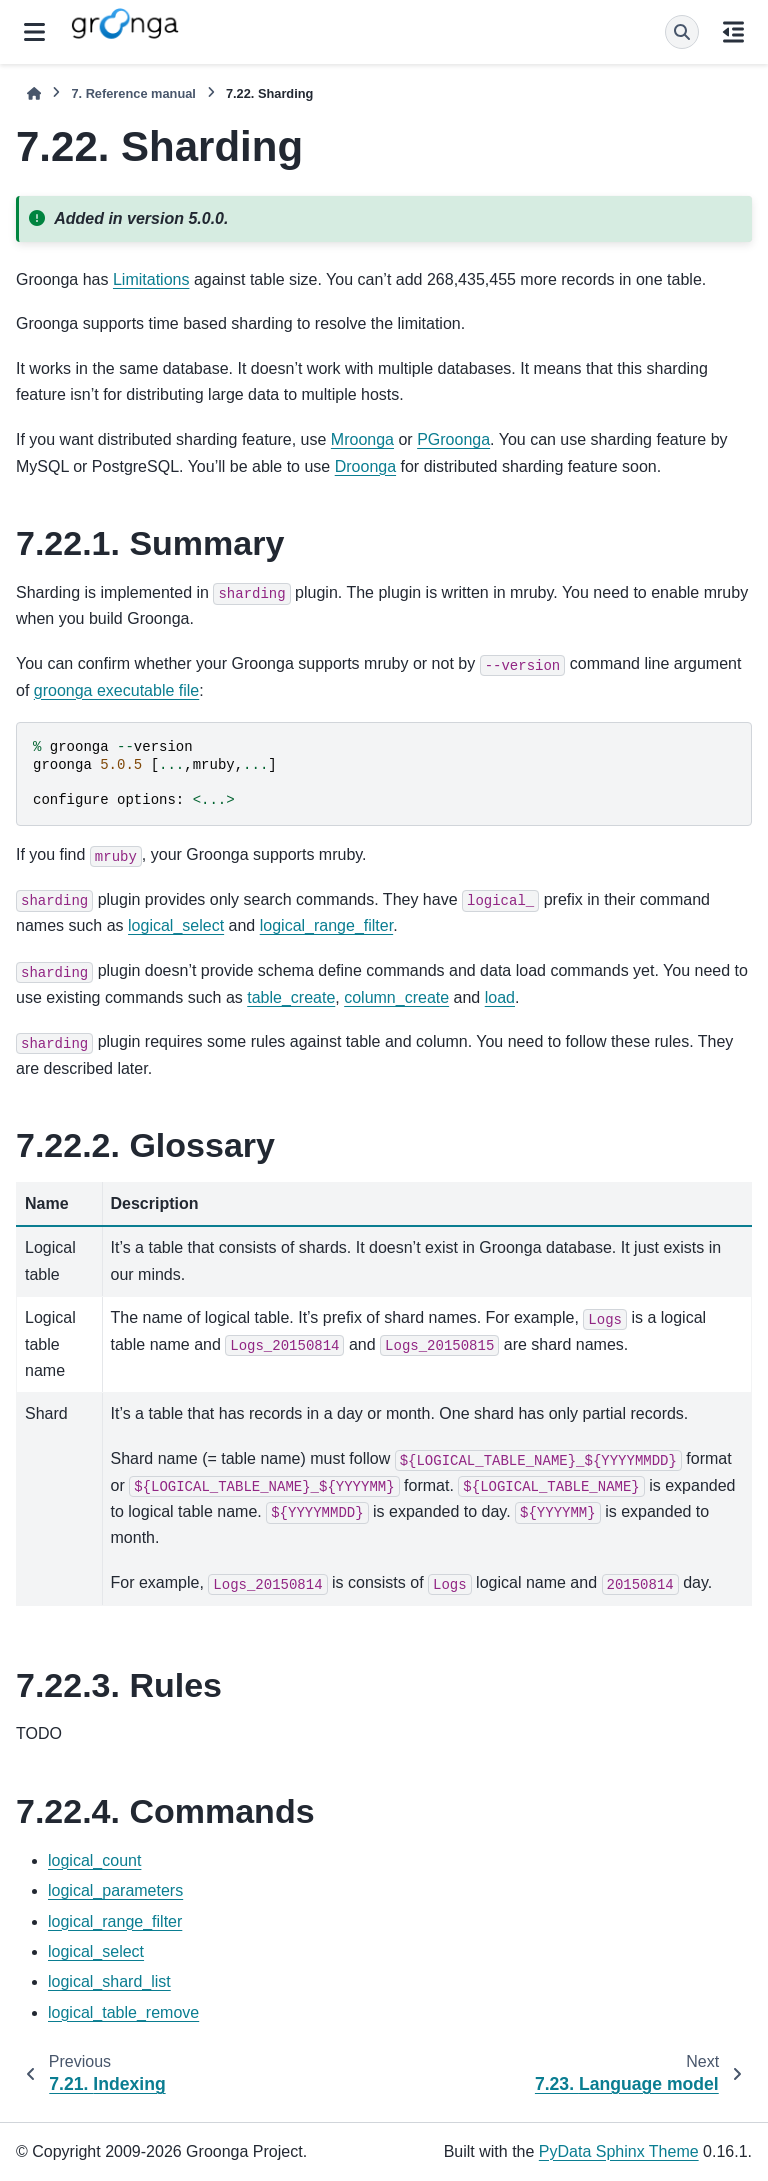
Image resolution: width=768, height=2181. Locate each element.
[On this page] (733, 32)
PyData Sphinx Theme (619, 2151)
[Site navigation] (34, 32)
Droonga (365, 466)
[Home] (34, 93)
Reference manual (133, 93)
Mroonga (362, 439)
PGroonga (453, 439)
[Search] (682, 32)
